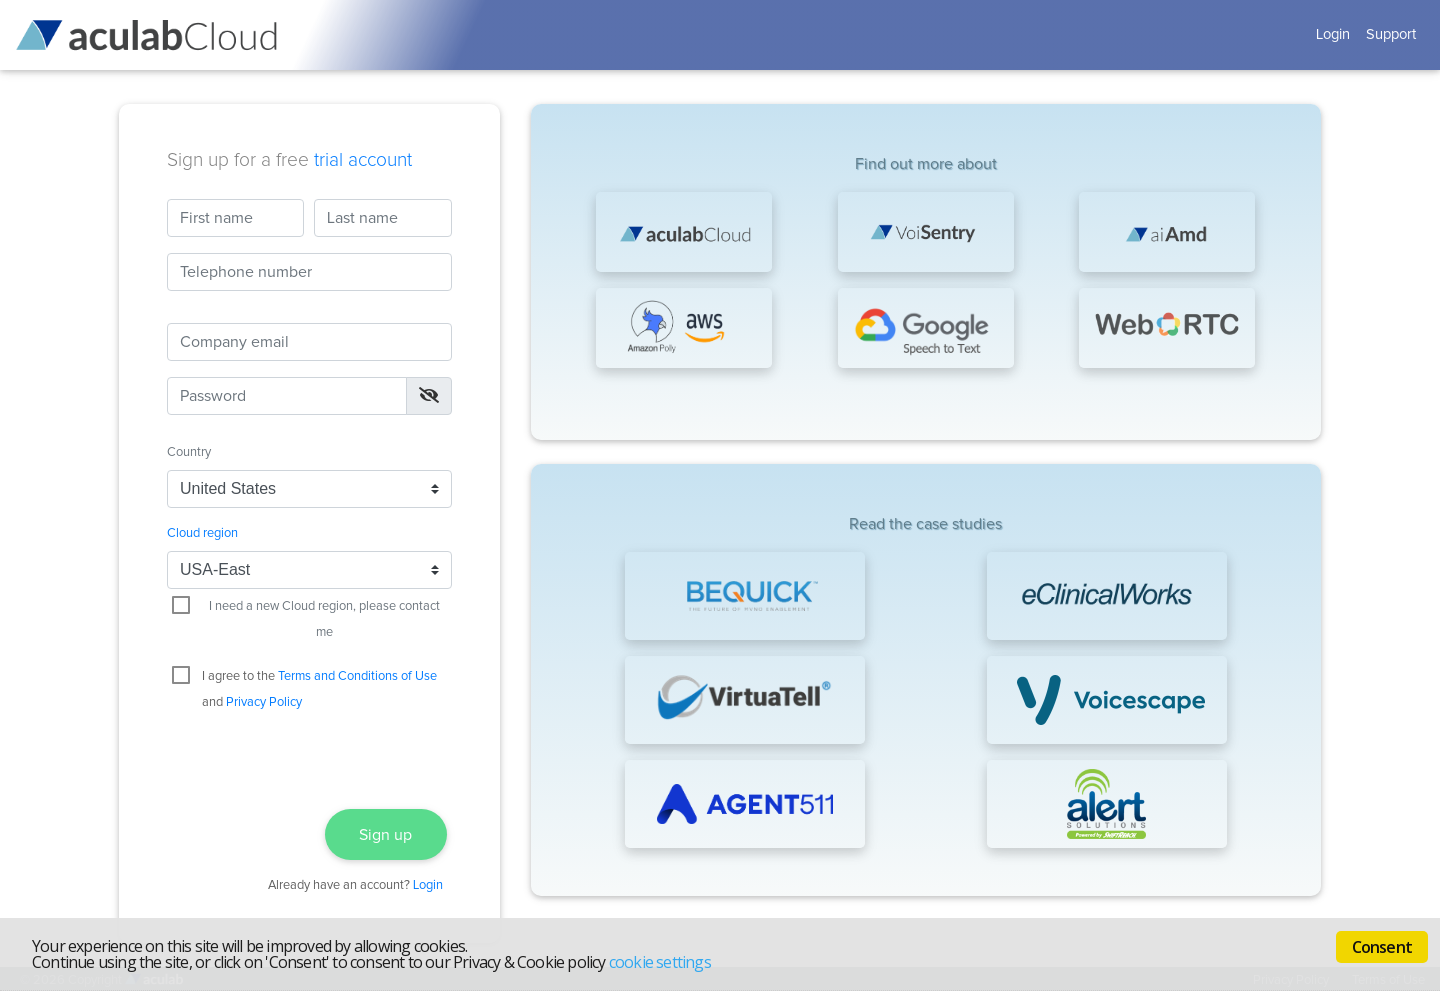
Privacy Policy (264, 702)
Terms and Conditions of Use (357, 676)
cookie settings (660, 962)
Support (1391, 34)
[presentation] (309, 756)
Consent (1382, 947)
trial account (363, 160)
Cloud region (202, 533)
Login (1333, 34)
